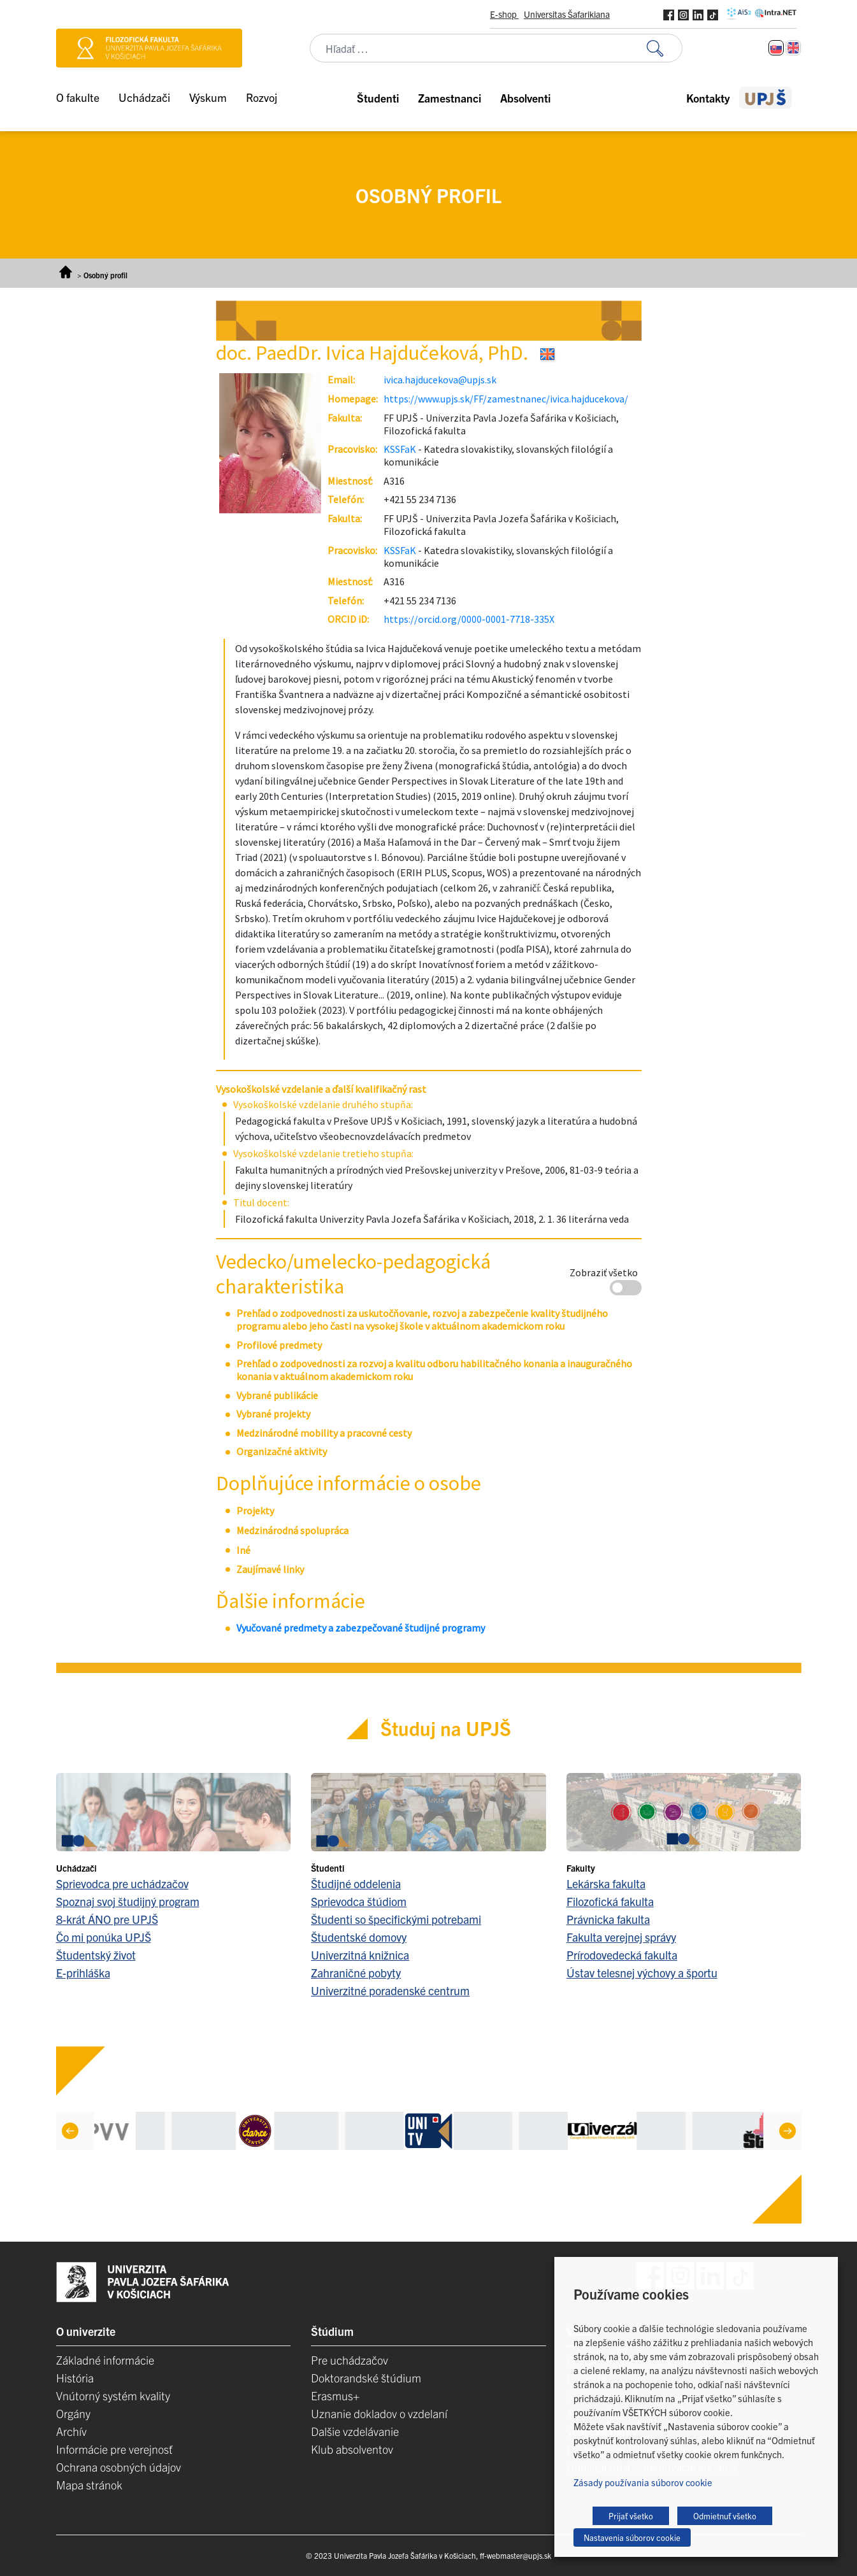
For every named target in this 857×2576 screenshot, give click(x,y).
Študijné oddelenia (356, 1883)
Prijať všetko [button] (631, 2515)
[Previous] (69, 2131)
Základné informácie (105, 2359)
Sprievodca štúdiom (359, 1901)
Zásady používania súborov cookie (642, 2482)
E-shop (504, 14)
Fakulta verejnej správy (621, 1937)
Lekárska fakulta (605, 1883)
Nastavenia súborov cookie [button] (632, 2537)
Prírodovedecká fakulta (621, 1954)
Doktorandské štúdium (366, 2377)
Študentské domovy (359, 1937)
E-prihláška (83, 1972)
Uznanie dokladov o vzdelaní (379, 2413)
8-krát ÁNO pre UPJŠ (107, 1919)
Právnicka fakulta (608, 1919)
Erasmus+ (335, 2395)
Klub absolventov (352, 2449)
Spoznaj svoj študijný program (127, 1901)
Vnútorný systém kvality (113, 2395)
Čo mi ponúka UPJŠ (103, 1937)
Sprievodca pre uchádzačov (122, 1883)
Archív (71, 2431)
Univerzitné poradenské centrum (390, 1990)
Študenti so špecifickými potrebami (396, 1919)
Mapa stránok (89, 2484)
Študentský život (96, 1954)
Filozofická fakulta (610, 1901)
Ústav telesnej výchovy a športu (641, 1972)
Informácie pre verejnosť (114, 2449)
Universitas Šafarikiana (567, 14)
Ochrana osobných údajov (118, 2466)
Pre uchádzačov (349, 2359)
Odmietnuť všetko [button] (724, 2515)
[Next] (787, 2131)
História (75, 2377)
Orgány (73, 2413)
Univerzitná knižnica (360, 1954)
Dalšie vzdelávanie (355, 2431)
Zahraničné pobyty (356, 1972)
